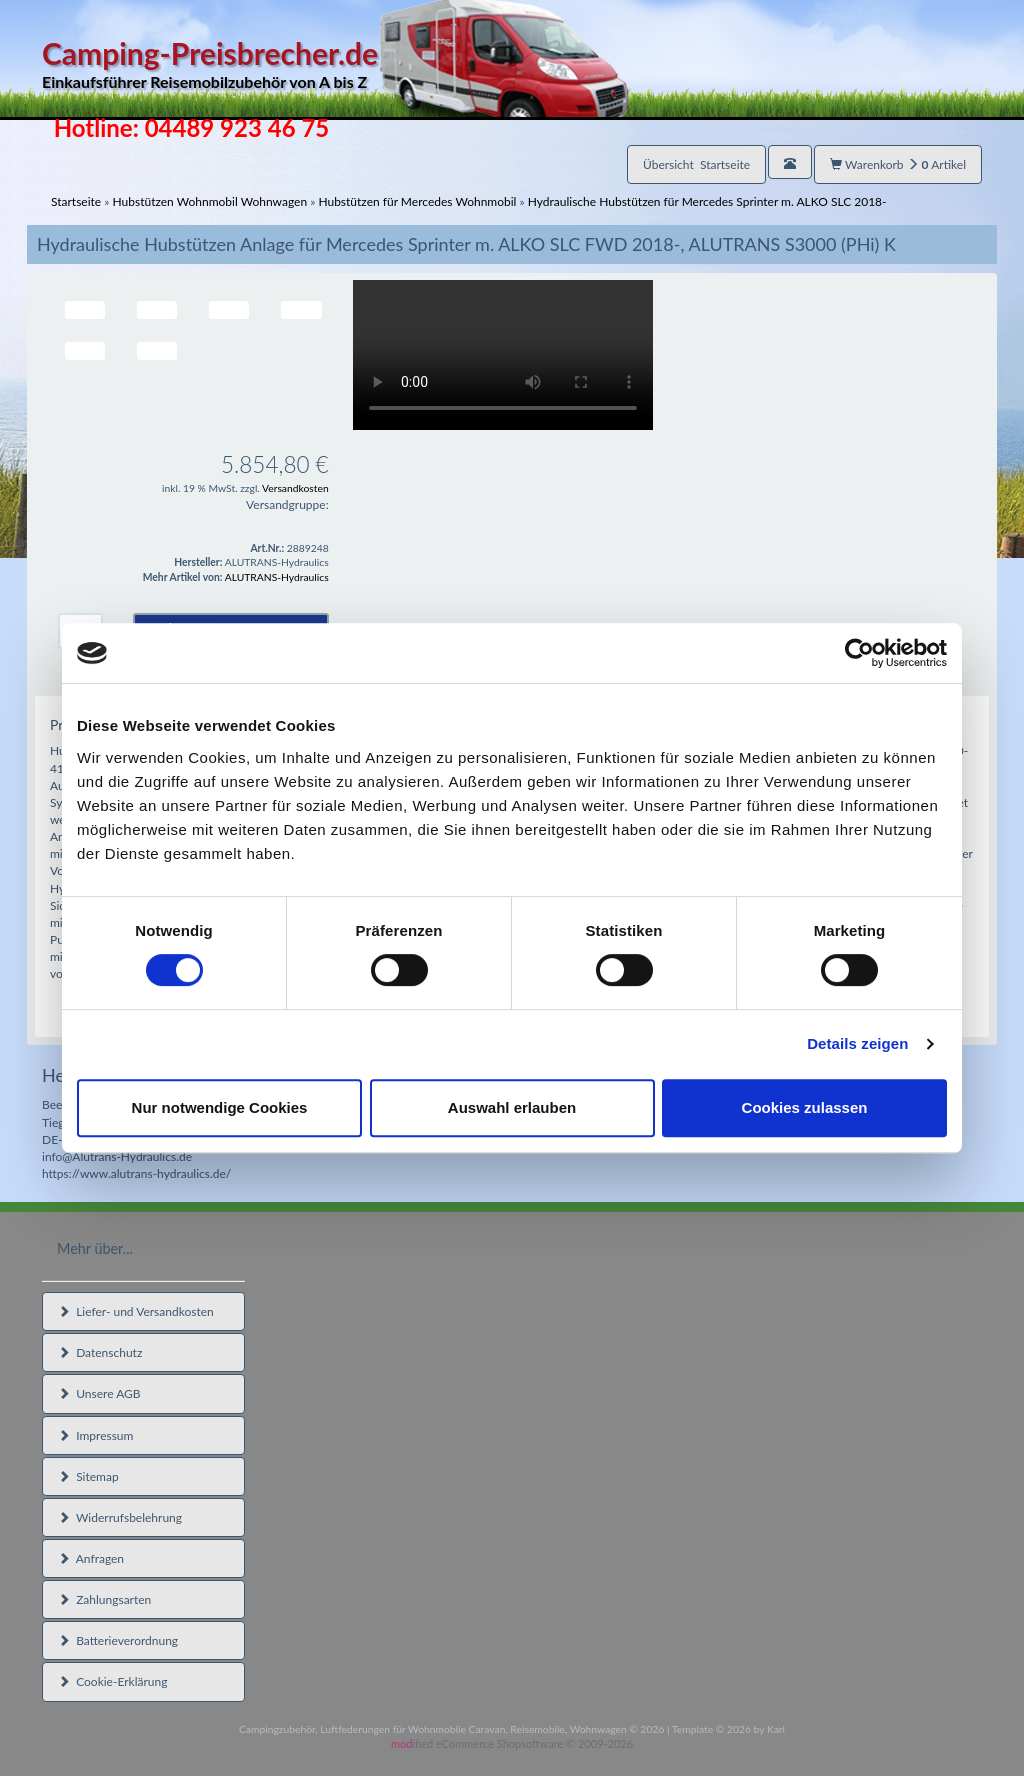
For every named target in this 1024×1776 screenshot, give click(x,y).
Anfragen (91, 1558)
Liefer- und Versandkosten (136, 1311)
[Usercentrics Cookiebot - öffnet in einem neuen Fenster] (859, 653)
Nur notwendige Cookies (220, 1107)
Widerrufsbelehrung (120, 1517)
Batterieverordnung (118, 1640)
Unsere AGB (99, 1393)
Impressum (95, 1435)
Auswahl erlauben (512, 1107)
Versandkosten (295, 488)
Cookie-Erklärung (112, 1681)
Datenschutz (100, 1352)
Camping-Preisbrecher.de (335, 64)
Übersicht (696, 164)
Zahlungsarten (104, 1599)
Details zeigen (857, 1043)
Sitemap (88, 1476)
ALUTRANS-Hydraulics (277, 577)
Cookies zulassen (805, 1107)
